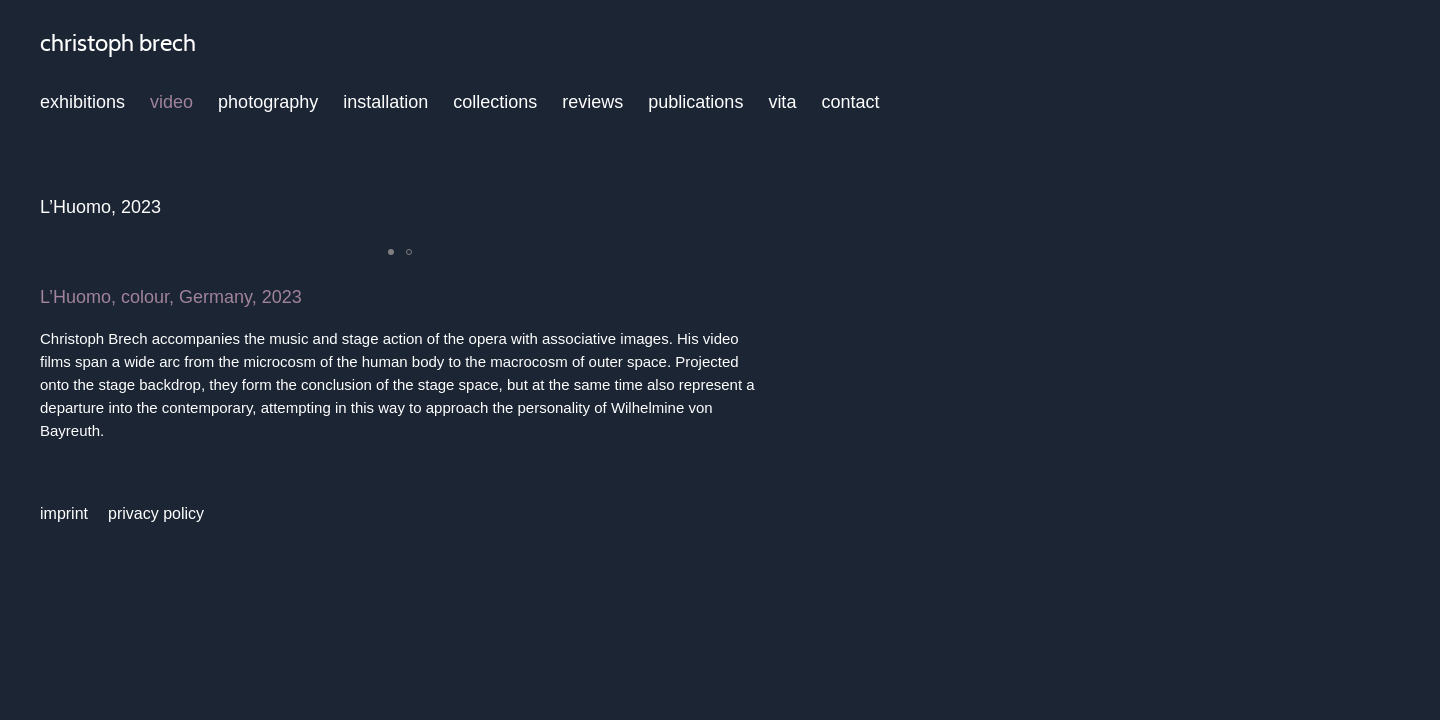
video (171, 102)
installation (385, 102)
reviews (592, 102)
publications (695, 102)
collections (495, 102)
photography (268, 102)
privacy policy (156, 513)
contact (850, 102)
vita (782, 102)
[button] (391, 252)
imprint (64, 513)
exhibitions (82, 102)
